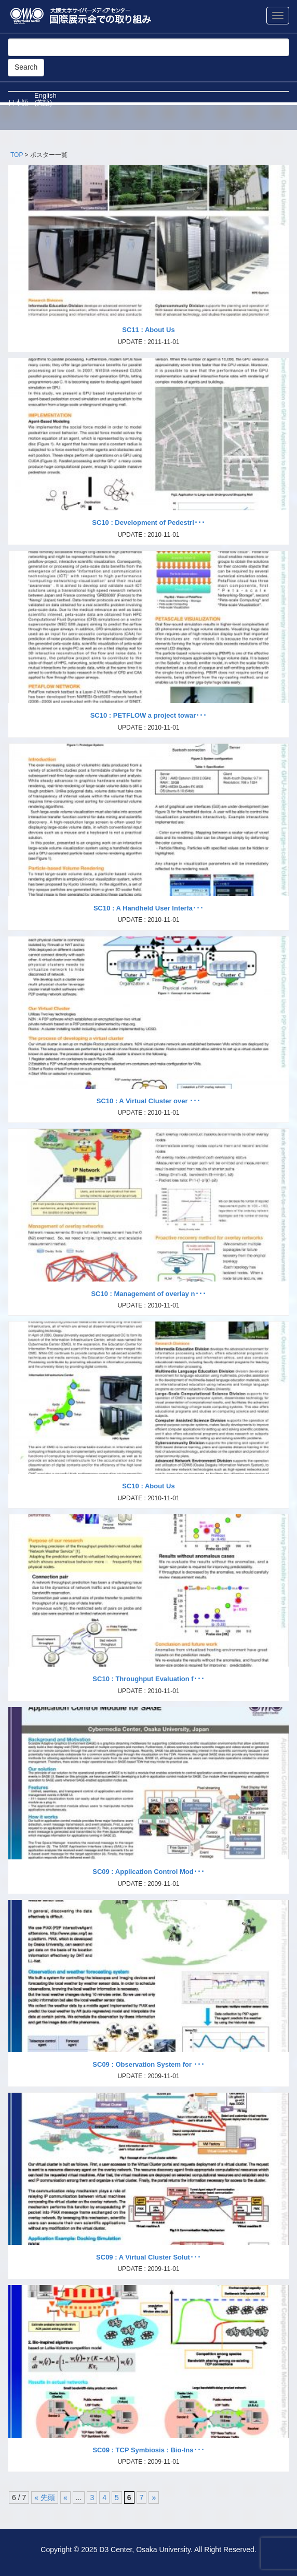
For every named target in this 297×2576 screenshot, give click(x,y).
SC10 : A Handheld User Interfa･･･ (148, 908)
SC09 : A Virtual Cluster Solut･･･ (148, 2257)
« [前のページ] (65, 2497)
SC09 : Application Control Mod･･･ (148, 1871)
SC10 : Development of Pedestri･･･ (148, 522)
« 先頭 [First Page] (44, 2497)
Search (26, 67)
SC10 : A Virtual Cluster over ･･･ (148, 1101)
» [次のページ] (154, 2497)
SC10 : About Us (148, 1486)
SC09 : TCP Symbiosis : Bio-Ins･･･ (148, 2450)
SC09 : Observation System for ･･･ (148, 2064)
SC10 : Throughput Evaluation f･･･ (148, 1679)
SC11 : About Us (148, 330)
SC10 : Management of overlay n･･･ (148, 1294)
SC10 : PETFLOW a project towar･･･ (148, 715)
